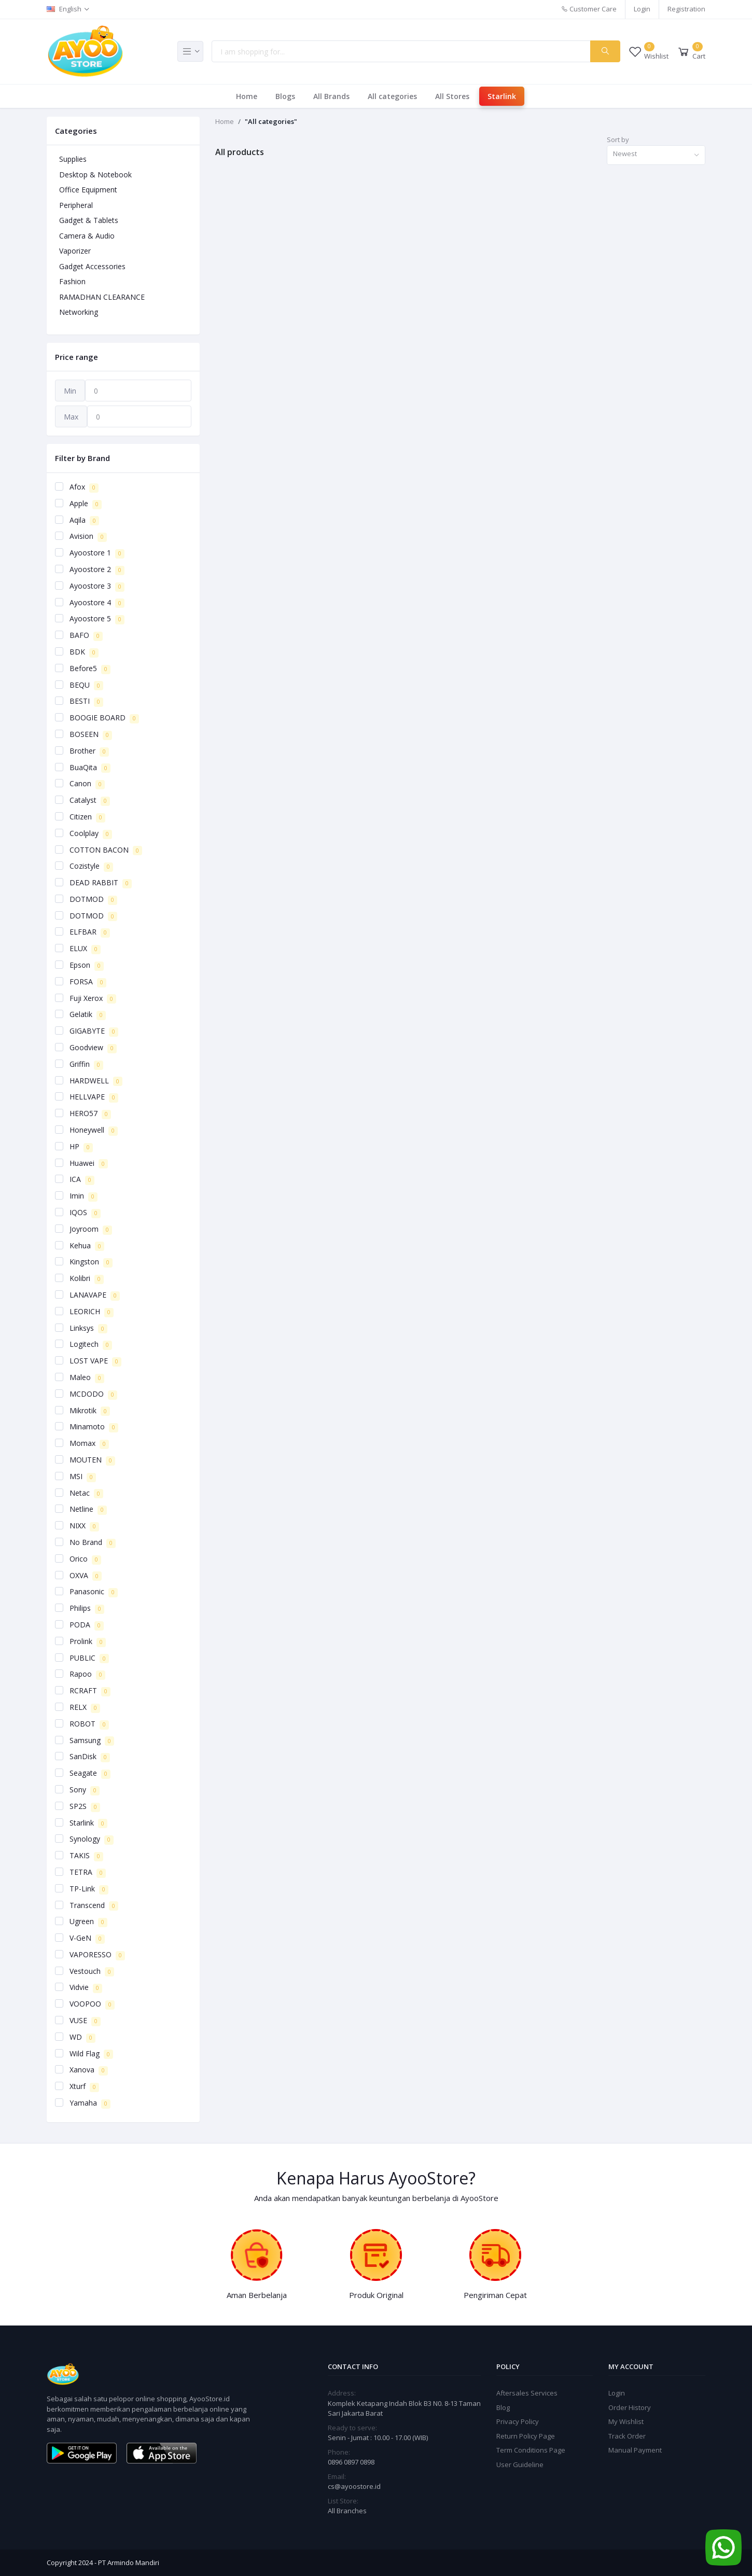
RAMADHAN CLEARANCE (102, 297)
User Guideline (520, 2464)
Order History (629, 2407)
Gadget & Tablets (88, 220)
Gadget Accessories (92, 266)
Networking (78, 312)
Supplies (73, 159)
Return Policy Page (525, 2436)
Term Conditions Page (530, 2450)
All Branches (347, 2510)
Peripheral (76, 205)
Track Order (627, 2436)
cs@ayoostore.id (354, 2486)
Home (246, 96)
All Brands (331, 96)
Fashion (72, 281)
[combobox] (656, 155)
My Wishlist (626, 2421)
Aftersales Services (527, 2393)
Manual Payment (635, 2450)
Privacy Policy (517, 2421)
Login (642, 8)
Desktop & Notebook (95, 174)
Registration (686, 8)
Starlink (502, 96)
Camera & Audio (87, 236)
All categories (392, 96)
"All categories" (271, 121)
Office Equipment (88, 189)
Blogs (285, 96)
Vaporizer (75, 251)
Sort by (618, 139)
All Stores (452, 96)
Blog (503, 2407)
